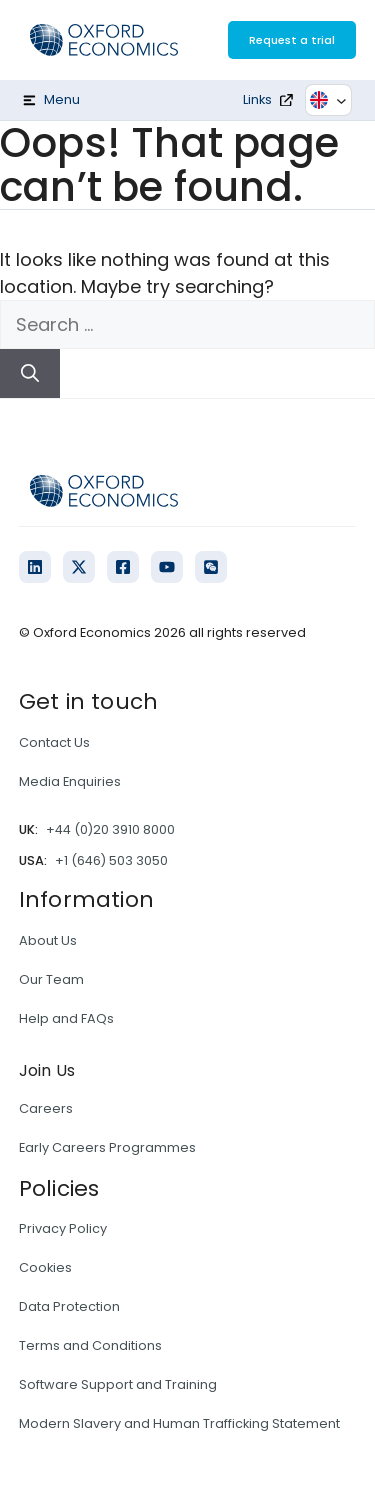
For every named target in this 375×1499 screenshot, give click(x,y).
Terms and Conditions (90, 1345)
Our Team (51, 979)
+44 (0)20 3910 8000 (110, 829)
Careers (46, 1108)
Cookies (45, 1267)
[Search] (30, 373)
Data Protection (69, 1306)
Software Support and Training (118, 1384)
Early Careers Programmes (107, 1147)
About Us (48, 940)
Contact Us (54, 742)
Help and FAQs (66, 1018)
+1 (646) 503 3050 (111, 860)
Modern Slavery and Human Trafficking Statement (179, 1423)
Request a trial (292, 40)
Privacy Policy (63, 1228)
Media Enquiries (70, 781)
